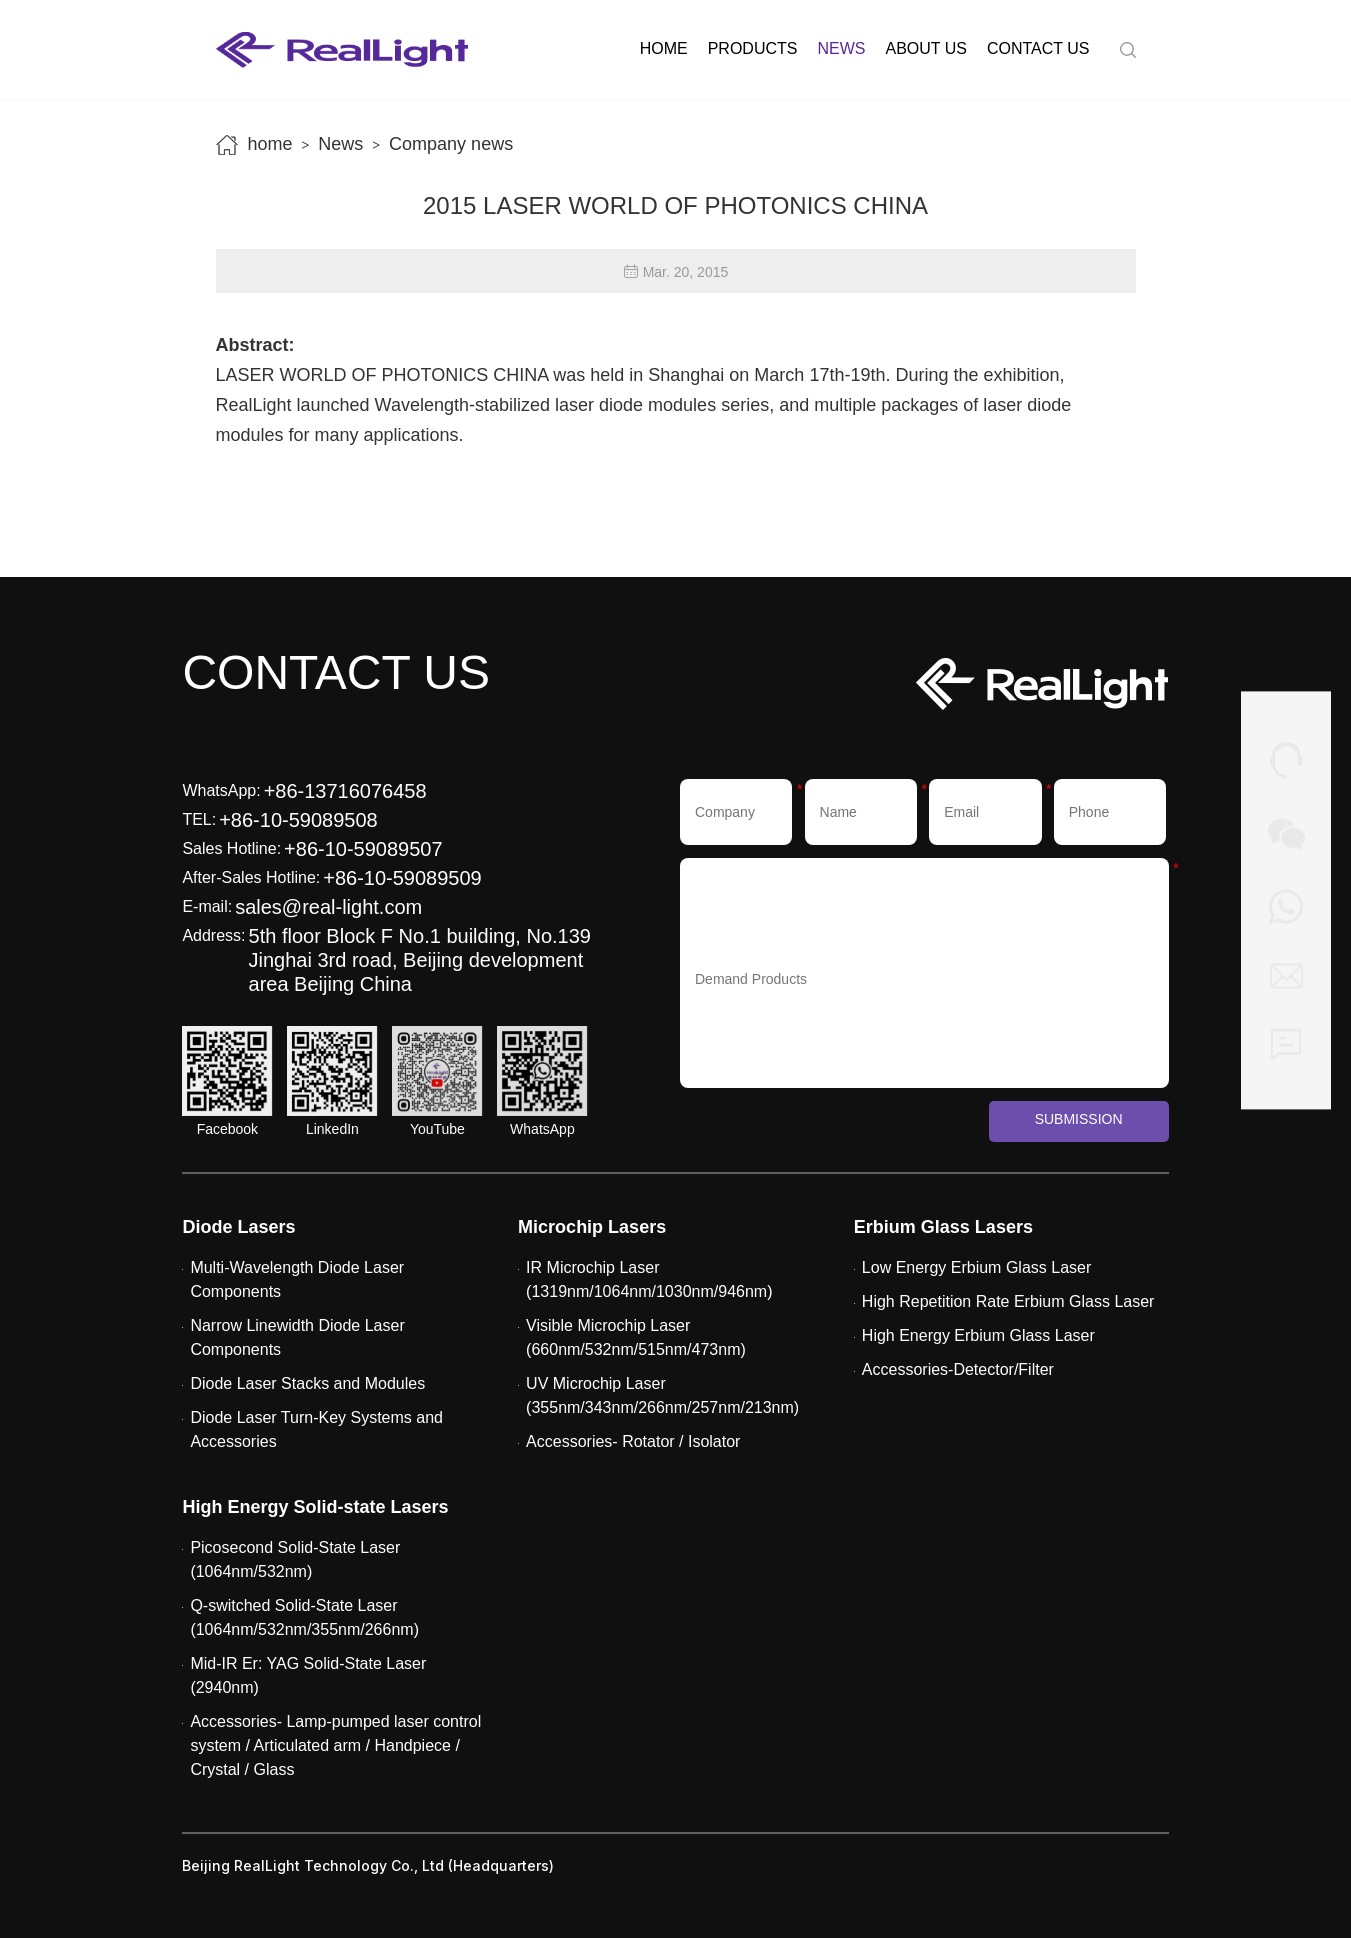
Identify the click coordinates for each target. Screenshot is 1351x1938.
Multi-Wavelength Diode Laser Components (297, 1279)
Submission (1079, 1119)
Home (664, 48)
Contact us (1038, 48)
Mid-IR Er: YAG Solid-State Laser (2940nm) (308, 1675)
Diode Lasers (238, 1227)
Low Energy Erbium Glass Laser (976, 1267)
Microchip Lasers (592, 1227)
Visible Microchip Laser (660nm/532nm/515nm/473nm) (636, 1337)
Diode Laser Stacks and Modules (307, 1383)
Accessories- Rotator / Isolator (633, 1441)
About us (926, 48)
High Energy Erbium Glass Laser (978, 1335)
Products (753, 48)
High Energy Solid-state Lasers (315, 1507)
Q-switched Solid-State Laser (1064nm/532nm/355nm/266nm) (304, 1617)
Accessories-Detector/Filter (958, 1369)
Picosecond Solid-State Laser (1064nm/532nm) (295, 1559)
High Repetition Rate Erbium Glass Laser (1008, 1301)
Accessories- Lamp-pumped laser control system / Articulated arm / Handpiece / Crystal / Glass (335, 1745)
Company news (451, 144)
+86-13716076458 (345, 791)
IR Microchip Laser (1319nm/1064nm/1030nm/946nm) (649, 1279)
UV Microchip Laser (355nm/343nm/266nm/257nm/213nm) (662, 1395)
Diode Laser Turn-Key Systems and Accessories (316, 1429)
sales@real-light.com (328, 907)
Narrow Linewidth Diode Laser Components (297, 1337)
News (841, 48)
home (270, 144)
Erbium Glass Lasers (943, 1227)
